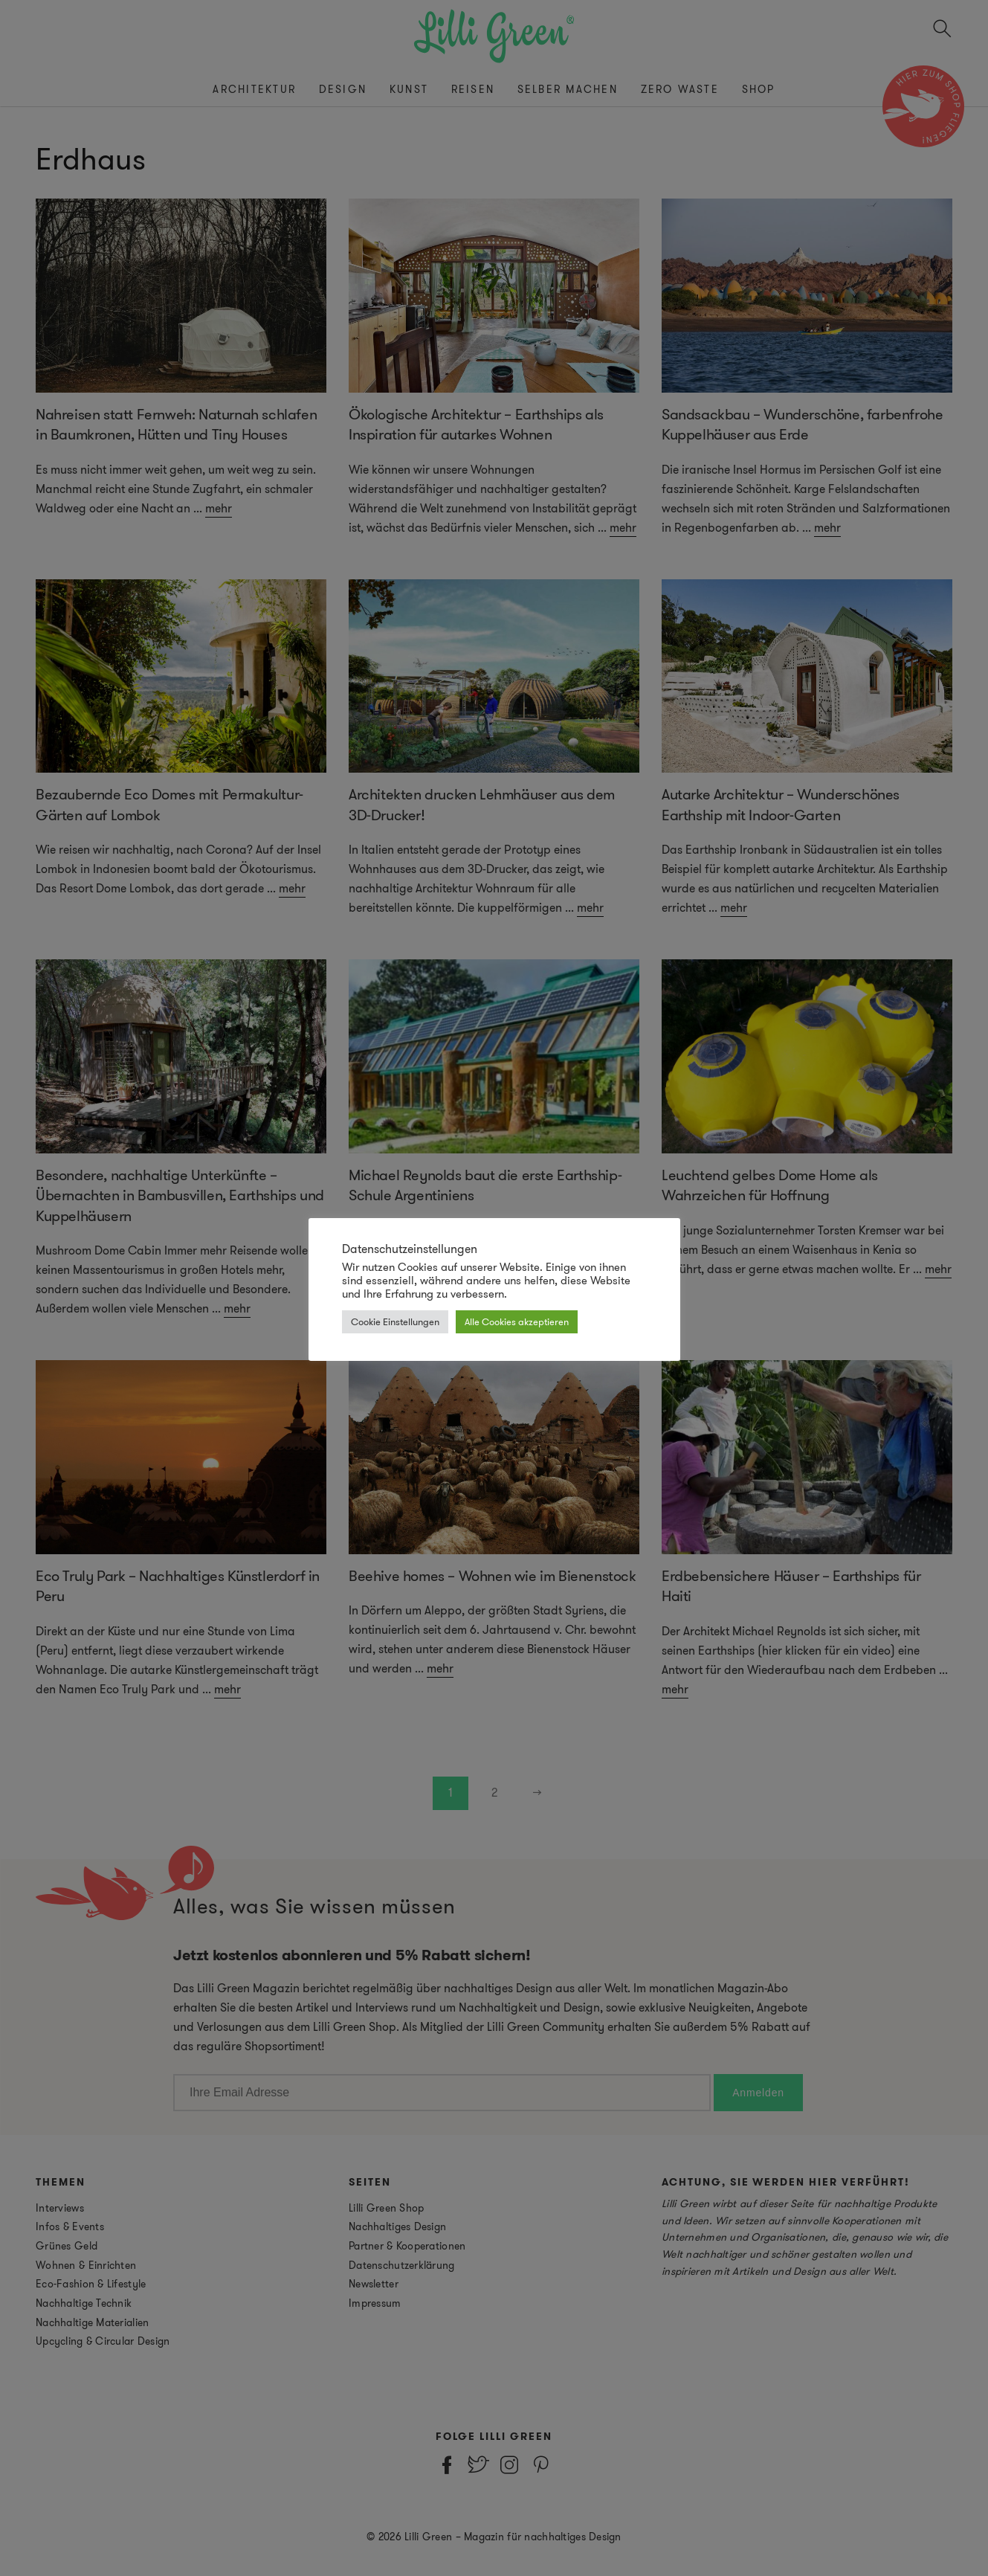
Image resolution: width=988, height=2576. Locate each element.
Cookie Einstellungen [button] (395, 1322)
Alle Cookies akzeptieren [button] (517, 1322)
